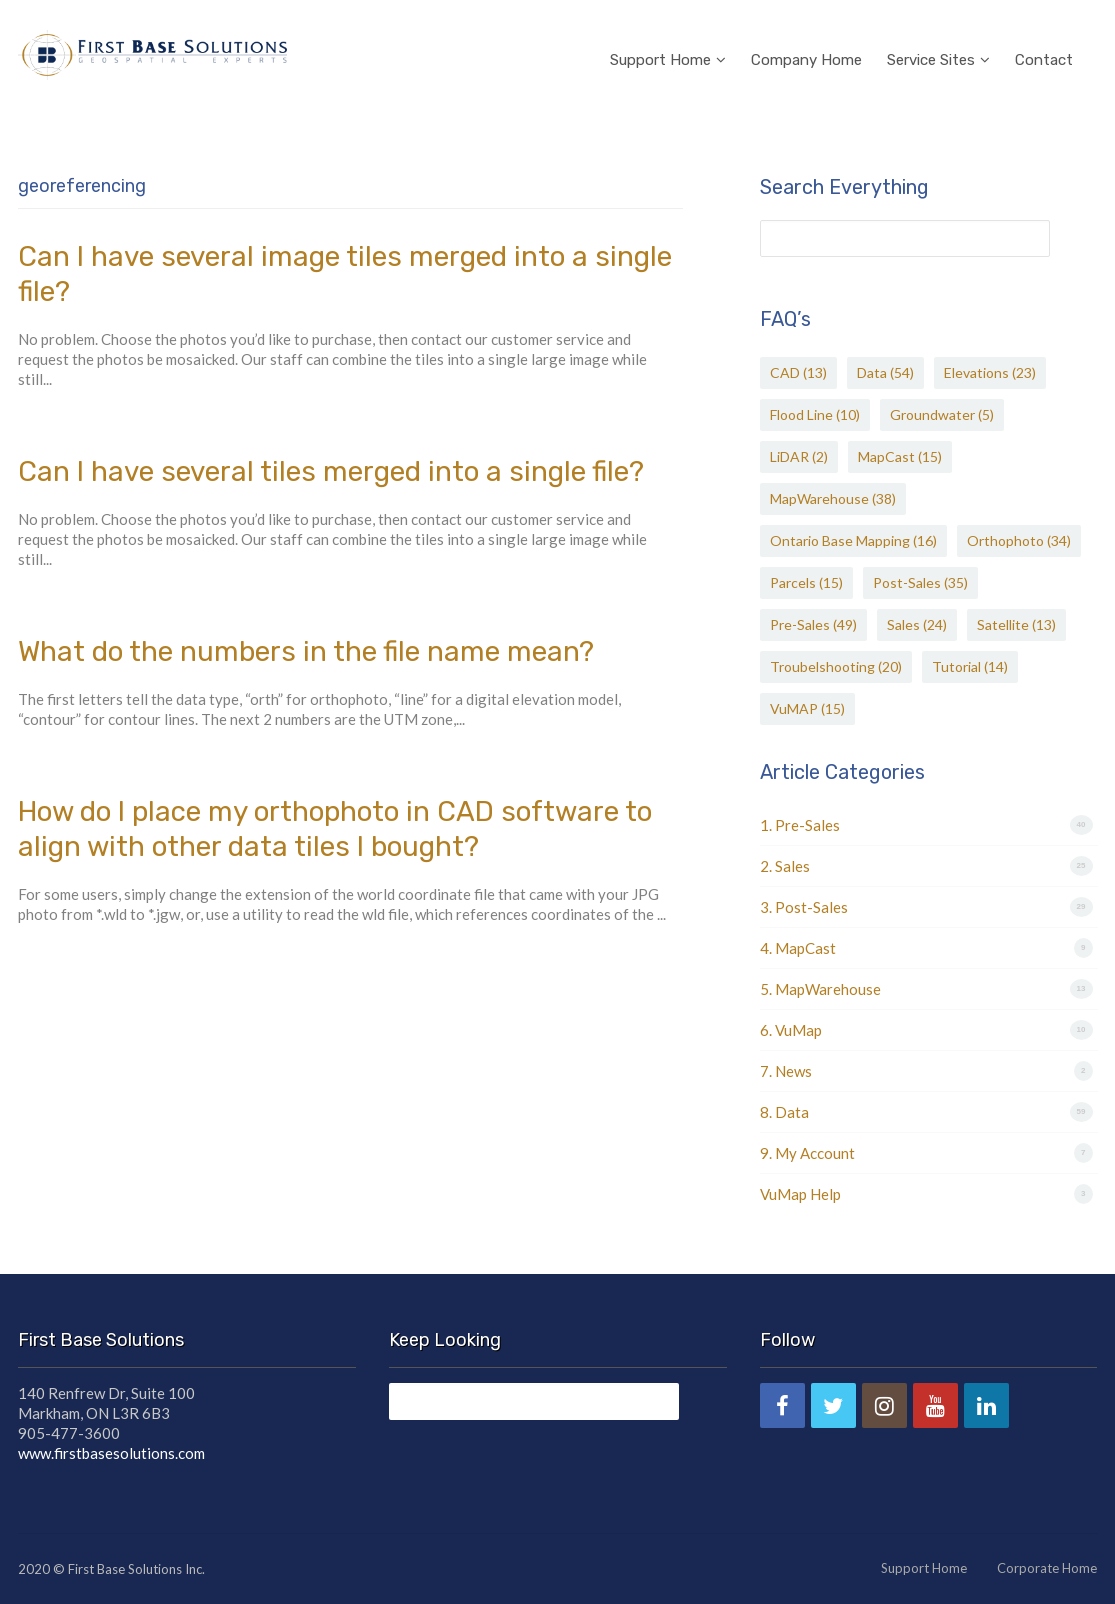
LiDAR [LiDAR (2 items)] (799, 456)
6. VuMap (791, 1030)
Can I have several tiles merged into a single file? (331, 471)
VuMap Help (800, 1194)
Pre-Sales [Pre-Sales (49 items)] (813, 624)
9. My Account (807, 1153)
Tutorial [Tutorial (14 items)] (970, 666)
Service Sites (938, 34)
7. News (786, 1071)
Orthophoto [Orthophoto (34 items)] (1019, 540)
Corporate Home (1047, 1568)
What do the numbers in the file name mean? (306, 651)
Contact (1044, 34)
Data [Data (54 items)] (885, 372)
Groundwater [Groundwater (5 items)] (942, 414)
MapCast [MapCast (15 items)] (900, 456)
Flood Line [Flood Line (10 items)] (815, 414)
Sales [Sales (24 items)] (917, 624)
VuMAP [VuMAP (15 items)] (807, 708)
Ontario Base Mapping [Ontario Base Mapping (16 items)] (853, 540)
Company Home (806, 34)
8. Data (784, 1112)
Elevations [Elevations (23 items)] (990, 372)
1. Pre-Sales (800, 825)
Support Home (668, 34)
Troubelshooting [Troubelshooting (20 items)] (836, 666)
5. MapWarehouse (820, 989)
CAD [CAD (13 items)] (798, 372)
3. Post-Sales (804, 907)
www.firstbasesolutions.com (111, 1453)
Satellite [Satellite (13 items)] (1016, 624)
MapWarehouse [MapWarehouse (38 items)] (833, 498)
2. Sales (785, 866)
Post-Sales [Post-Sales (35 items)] (920, 582)
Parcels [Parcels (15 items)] (806, 582)
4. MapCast (798, 948)
